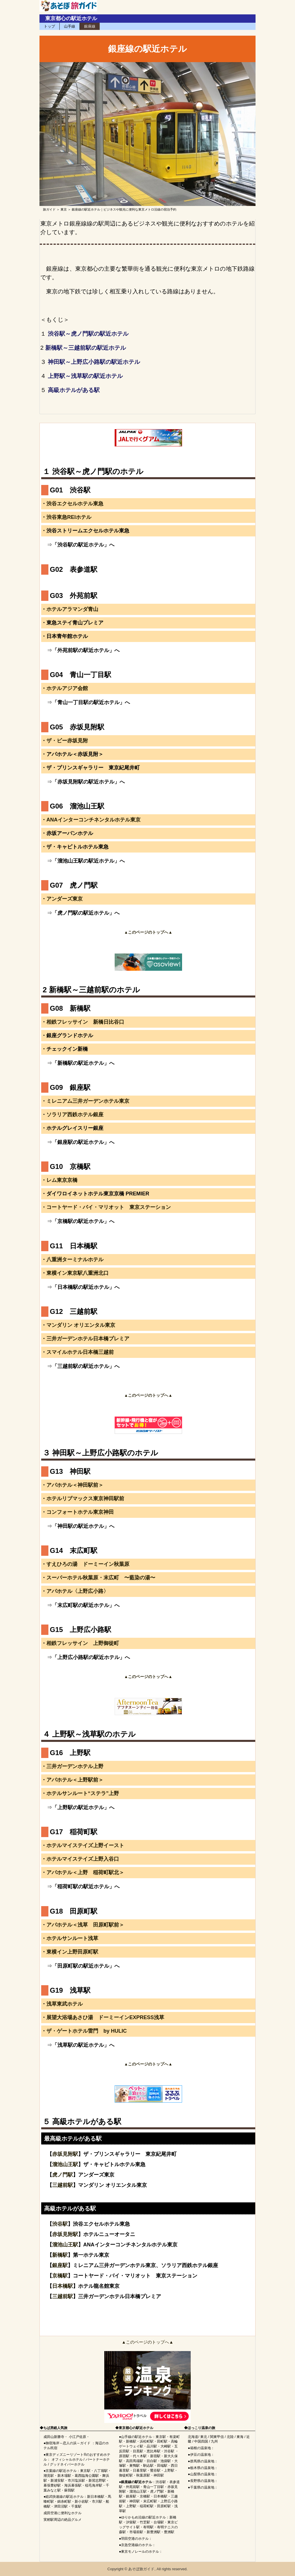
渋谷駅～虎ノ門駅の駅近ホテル (88, 333)
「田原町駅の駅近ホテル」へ (86, 1966)
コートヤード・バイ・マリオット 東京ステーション (108, 1207)
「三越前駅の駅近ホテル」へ (86, 1366)
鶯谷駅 (155, 2470)
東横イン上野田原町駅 (72, 1952)
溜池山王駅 (65, 2164)
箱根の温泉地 (200, 2448)
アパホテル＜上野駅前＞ (74, 1780)
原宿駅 (124, 2456)
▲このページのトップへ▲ (147, 2342)
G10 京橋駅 (70, 1166)
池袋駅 (165, 2461)
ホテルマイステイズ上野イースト (85, 1845)
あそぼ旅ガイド (141, 2569)
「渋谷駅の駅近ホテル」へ (83, 545)
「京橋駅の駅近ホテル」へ (83, 1221)
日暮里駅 (140, 2470)
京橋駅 (60, 2276)
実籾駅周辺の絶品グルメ (63, 2520)
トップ (49, 26)
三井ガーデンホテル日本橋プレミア (87, 1338)
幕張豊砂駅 (52, 2485)
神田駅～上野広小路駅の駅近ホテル (94, 362)
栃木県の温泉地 (202, 2468)
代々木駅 (140, 2456)
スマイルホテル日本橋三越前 (80, 1352)
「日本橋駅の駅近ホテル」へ (86, 1287)
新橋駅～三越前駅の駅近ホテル (85, 348)
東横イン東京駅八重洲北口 (77, 1273)
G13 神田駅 (70, 1471)
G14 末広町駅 (73, 1550)
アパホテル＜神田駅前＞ (74, 1485)
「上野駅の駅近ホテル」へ (83, 1807)
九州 (214, 2441)
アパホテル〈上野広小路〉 (77, 1591)
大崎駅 (165, 2446)
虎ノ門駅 (62, 2175)
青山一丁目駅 (153, 2487)
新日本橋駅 (95, 2497)
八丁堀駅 (101, 2471)
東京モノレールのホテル (140, 2552)
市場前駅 (136, 2532)
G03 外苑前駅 (73, 595)
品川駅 (152, 2446)
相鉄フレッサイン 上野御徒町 (82, 1643)
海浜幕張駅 (73, 2485)
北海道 (193, 2437)
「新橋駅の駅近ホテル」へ (83, 1063)
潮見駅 (49, 2476)
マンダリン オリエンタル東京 (80, 1325)
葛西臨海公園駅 (87, 2476)
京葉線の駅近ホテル (61, 2471)
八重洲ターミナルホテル (74, 1259)
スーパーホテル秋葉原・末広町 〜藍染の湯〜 (100, 1578)
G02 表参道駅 (73, 569)
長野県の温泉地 (202, 2481)
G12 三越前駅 (73, 1311)
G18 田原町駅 (73, 1911)
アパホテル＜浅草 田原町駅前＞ (85, 1925)
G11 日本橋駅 (73, 1246)
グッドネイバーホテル (67, 2464)
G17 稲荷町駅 (73, 1832)
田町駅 (162, 2441)
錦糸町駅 (64, 2501)
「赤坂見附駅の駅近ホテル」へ (88, 782)
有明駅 (148, 2527)
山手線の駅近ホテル (136, 2437)
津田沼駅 (61, 2506)
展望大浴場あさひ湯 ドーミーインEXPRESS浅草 (105, 2017)
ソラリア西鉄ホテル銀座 (74, 1114)
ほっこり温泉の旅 (201, 2428)
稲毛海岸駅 (93, 2485)
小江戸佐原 (77, 2437)
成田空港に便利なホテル (63, 2513)
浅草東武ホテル (64, 2004)
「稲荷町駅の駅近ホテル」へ (86, 1886)
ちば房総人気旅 (55, 2428)
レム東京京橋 (61, 1180)
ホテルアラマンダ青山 (72, 609)
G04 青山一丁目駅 (80, 675)
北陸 (230, 2437)
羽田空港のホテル (135, 2539)
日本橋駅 (62, 2286)
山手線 (69, 26)
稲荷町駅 (147, 2506)
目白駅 (152, 2461)
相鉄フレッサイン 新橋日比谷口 (85, 1022)
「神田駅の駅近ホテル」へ (83, 1526)
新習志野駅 (97, 2480)
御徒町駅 (126, 2475)
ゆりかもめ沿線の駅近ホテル (143, 2517)
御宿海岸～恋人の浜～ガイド (68, 2443)
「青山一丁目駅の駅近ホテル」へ (91, 702)
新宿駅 (155, 2456)
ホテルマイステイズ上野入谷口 (82, 1859)
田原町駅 (164, 2506)
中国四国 (201, 2441)
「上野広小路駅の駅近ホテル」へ (91, 1657)
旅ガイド (49, 209)
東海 (240, 2437)
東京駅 (85, 2471)
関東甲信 (217, 2437)
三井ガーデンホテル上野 (74, 1766)
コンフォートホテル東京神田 (80, 1512)
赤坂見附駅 (65, 2154)
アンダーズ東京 (64, 899)
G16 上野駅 (70, 1753)
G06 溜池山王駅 (77, 806)
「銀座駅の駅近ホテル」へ (83, 1142)
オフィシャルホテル (67, 2459)
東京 (63, 209)
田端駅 (162, 2466)
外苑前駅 (133, 2487)
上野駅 (169, 2470)
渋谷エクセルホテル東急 (74, 504)
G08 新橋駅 (70, 1008)
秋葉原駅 (143, 2475)
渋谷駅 (60, 2224)
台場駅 (159, 2522)
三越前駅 (62, 2185)
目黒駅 (138, 2451)
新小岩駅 (81, 2501)
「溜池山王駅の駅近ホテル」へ (88, 861)
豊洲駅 (169, 2532)
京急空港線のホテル (136, 2545)
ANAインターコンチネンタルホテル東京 (93, 820)
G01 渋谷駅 (70, 490)
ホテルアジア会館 (67, 688)
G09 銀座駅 (70, 1087)
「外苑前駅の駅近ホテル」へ (86, 650)
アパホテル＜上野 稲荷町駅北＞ (85, 1872)
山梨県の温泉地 (202, 2474)
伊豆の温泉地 (200, 2455)
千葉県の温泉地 (202, 2487)
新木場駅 (64, 2476)
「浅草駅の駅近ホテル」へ (83, 2045)
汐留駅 (131, 2522)
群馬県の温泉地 (202, 2461)
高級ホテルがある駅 (74, 390)
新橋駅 (60, 2255)
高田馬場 (133, 2461)
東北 (203, 2437)
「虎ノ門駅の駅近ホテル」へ (86, 913)
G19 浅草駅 (70, 1990)
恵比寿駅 (153, 2451)
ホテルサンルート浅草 (72, 1938)
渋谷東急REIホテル (68, 517)
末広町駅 (150, 2501)
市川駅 (97, 2501)
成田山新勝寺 (54, 2437)
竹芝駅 (145, 2522)
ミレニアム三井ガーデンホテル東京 (87, 1101)
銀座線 (89, 26)
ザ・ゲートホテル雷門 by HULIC (86, 2031)
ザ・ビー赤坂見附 (67, 741)
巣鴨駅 (134, 2466)
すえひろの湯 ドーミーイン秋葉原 (87, 1564)
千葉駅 (76, 2506)
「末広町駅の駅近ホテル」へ (86, 1605)
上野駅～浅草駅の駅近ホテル (85, 376)
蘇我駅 (69, 2490)
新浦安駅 (57, 2480)
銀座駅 (60, 2265)
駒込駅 (148, 2466)
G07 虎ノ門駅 (74, 885)
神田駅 (159, 2475)
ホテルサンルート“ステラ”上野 (82, 1793)
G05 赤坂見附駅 (77, 727)
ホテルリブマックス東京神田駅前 (85, 1498)
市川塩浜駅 (76, 2480)
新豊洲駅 (153, 2532)
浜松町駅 (147, 2441)
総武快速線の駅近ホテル (65, 2497)
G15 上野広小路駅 (80, 1629)
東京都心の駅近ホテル (71, 18)
